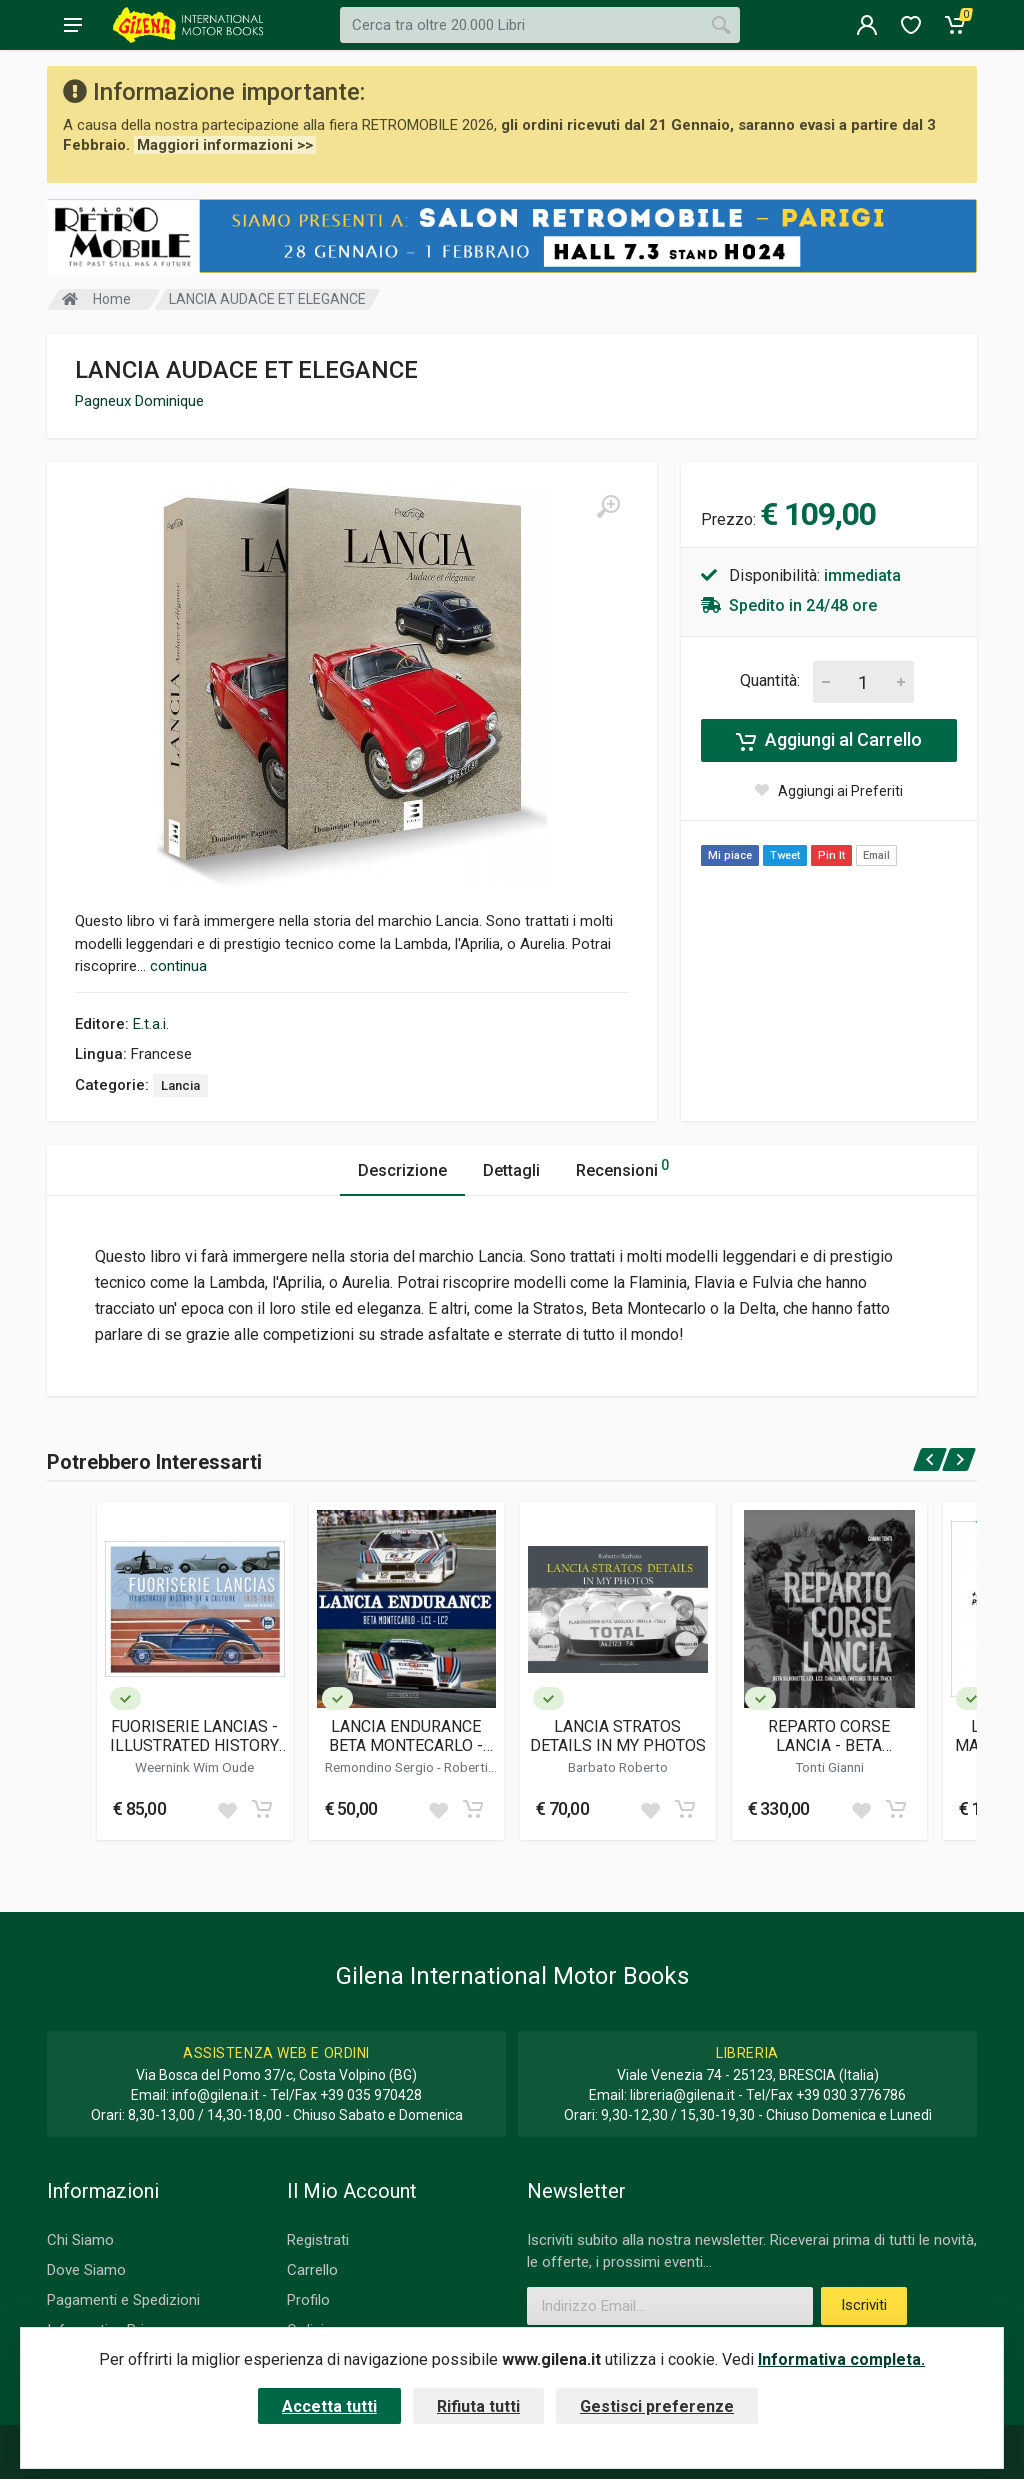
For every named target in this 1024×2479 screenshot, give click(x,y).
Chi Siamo (80, 2240)
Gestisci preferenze (657, 2406)
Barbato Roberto (618, 1767)
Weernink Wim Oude (194, 1767)
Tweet (785, 855)
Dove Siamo (86, 2270)
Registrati (318, 2240)
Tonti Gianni (829, 1767)
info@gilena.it (215, 2095)
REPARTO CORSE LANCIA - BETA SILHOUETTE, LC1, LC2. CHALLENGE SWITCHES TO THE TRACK (829, 1736)
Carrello (312, 2270)
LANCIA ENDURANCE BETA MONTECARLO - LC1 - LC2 (406, 1736)
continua (178, 966)
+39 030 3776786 (851, 2095)
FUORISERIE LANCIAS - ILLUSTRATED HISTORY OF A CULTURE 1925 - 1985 (194, 1736)
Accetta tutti (329, 2406)
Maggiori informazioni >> (225, 145)
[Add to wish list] (227, 1809)
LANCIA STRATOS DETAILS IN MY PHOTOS (618, 1736)
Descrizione (402, 1170)
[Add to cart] (262, 1809)
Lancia (180, 1085)
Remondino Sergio (381, 1767)
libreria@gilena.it (682, 2095)
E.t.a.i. (151, 1024)
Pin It (831, 855)
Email (876, 855)
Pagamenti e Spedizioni (123, 2300)
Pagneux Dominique (139, 401)
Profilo (308, 2300)
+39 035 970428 (371, 2095)
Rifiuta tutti (478, 2406)
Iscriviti (864, 2305)
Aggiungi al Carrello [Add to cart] (829, 740)
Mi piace (730, 855)
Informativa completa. (841, 2359)
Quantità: (770, 680)
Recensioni (622, 1167)
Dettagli (511, 1170)
